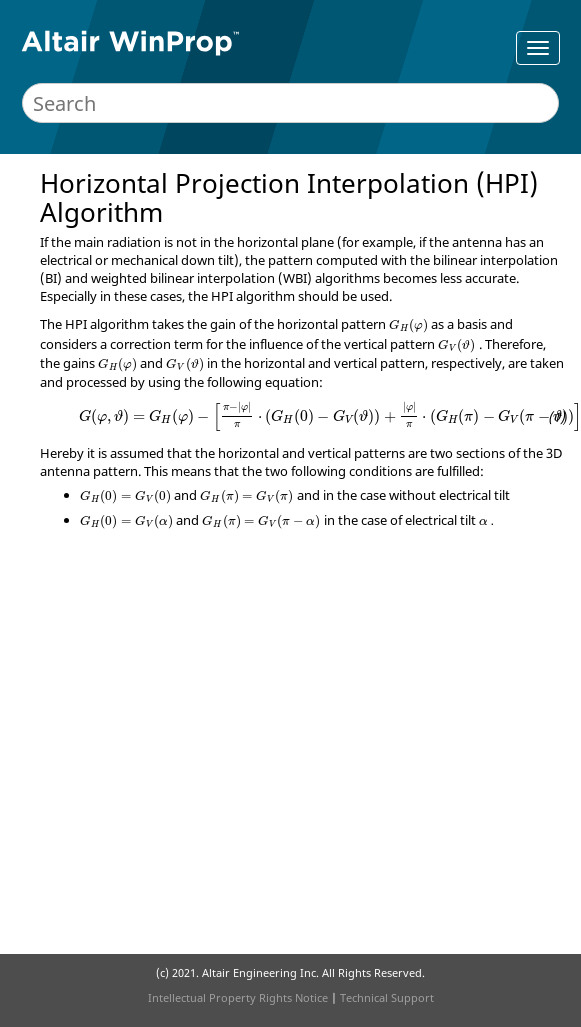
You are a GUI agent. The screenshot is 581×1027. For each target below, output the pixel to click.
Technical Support (387, 997)
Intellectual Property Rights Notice (238, 997)
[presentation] (408, 326)
